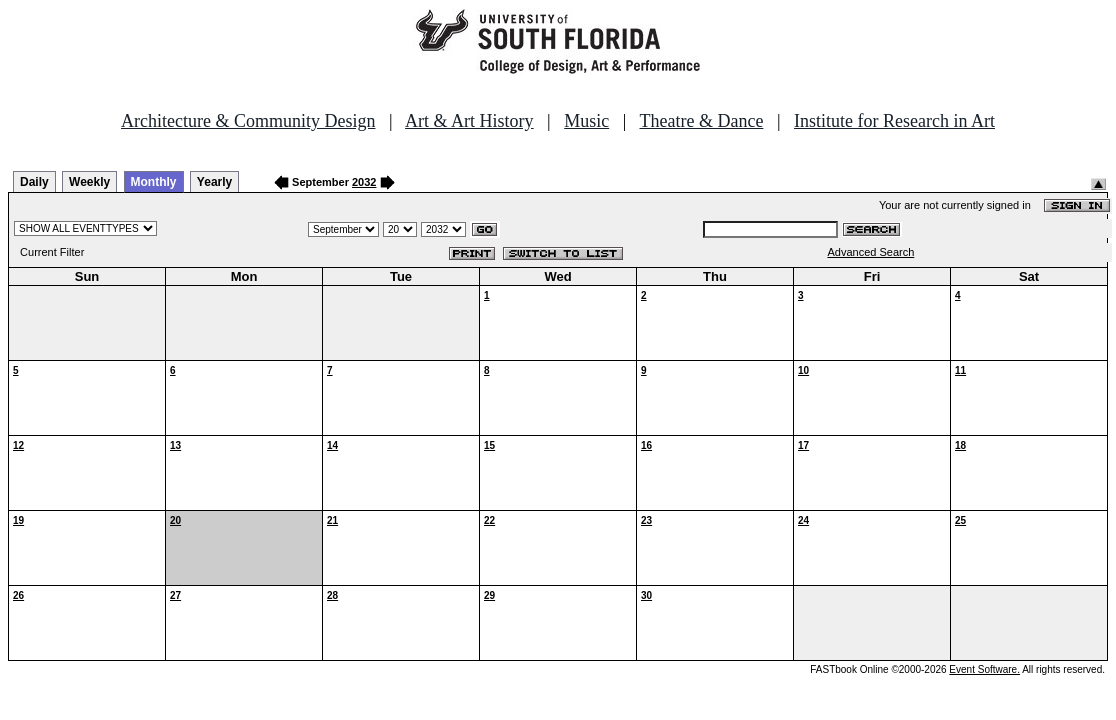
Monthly (154, 182)
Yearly (214, 182)
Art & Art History (469, 121)
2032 (364, 182)
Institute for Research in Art (894, 121)
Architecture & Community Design (248, 121)
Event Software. (984, 669)
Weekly (89, 182)
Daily (34, 182)
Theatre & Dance (701, 121)
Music (586, 121)
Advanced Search (870, 252)
